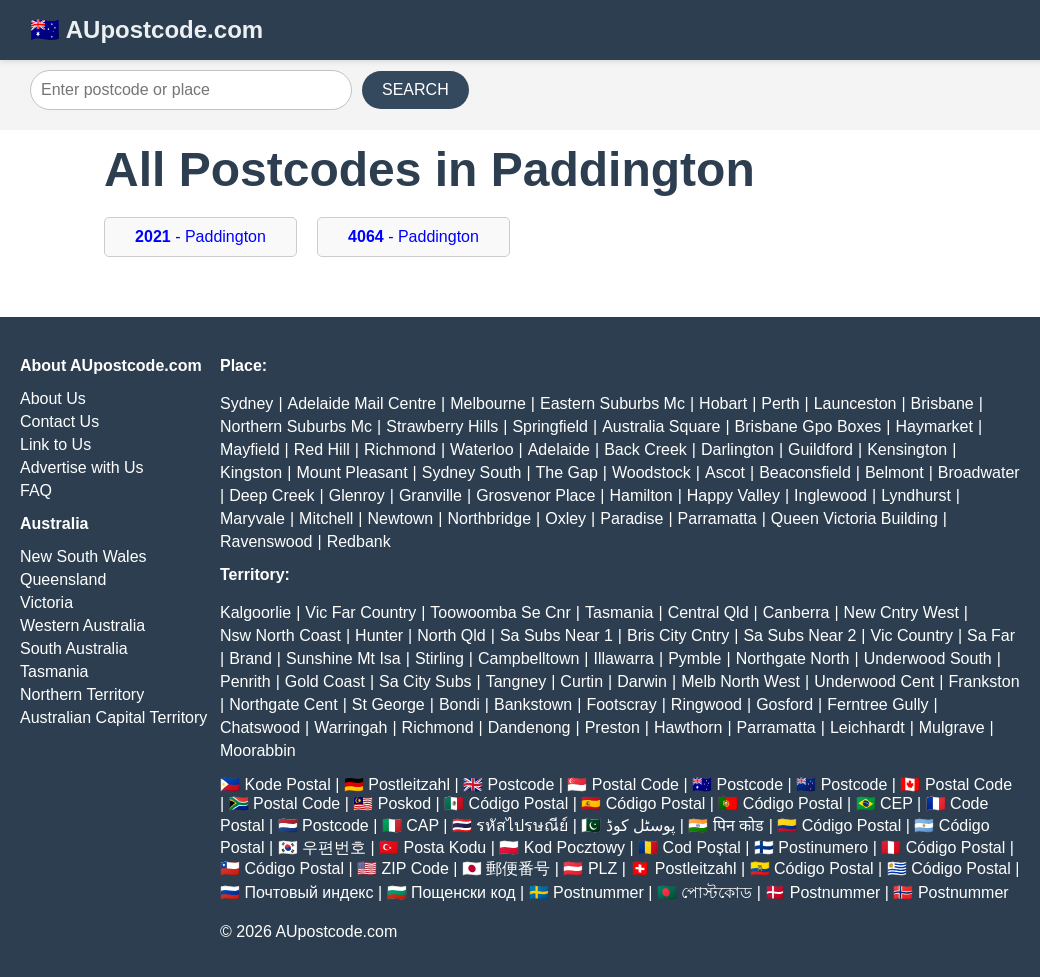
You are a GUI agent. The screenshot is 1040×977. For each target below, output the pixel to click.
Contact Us (59, 421)
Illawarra (624, 658)
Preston (612, 727)
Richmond (400, 449)
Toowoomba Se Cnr (500, 612)
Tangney (516, 681)
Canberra (796, 612)
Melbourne (488, 403)
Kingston (251, 472)
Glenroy (357, 495)
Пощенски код (463, 892)
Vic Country (912, 635)
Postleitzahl (409, 784)
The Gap (567, 472)
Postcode (521, 784)
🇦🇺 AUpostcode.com (146, 29)
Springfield (550, 426)
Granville (430, 495)
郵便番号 (518, 868)
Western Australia (82, 625)
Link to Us (55, 444)
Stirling (439, 658)
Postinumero (823, 847)
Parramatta (717, 518)
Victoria (46, 602)
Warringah (350, 727)
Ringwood (706, 704)
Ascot (725, 472)
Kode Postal (287, 784)
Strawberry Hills (442, 426)
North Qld (451, 635)
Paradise (631, 518)
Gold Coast (325, 681)
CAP (422, 825)
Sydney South (472, 472)
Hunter (379, 635)
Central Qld (708, 612)
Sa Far (991, 635)
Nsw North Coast (280, 635)
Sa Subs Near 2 (799, 635)
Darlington (737, 449)
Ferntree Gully (877, 704)
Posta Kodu (444, 847)
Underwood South (928, 658)
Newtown (400, 518)
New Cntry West (901, 612)
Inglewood (830, 495)
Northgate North (793, 658)
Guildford (820, 449)
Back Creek (645, 449)
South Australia (74, 648)
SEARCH (415, 89)
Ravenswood (266, 541)
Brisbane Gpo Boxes (808, 426)
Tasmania (54, 671)
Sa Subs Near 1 (556, 635)
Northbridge (489, 518)
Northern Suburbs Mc (296, 426)
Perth (780, 403)
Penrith (245, 681)
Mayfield (250, 449)
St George (388, 704)
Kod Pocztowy (574, 847)
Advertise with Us (82, 467)
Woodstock (651, 472)
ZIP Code (415, 868)
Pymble (694, 658)
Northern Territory (82, 694)
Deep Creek (271, 495)
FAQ (36, 490)
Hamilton (641, 495)
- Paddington (200, 236)
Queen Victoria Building (854, 518)
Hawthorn (688, 727)
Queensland (63, 579)
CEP (896, 803)
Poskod (404, 803)
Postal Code (635, 784)
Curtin (581, 681)
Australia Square (661, 426)
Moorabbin (258, 750)
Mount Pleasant (351, 472)
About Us (53, 398)
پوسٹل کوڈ (640, 825)
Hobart (723, 403)
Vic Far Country (360, 612)
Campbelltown (528, 658)
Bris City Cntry (678, 635)
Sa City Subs (425, 681)
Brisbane (942, 403)
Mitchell (326, 518)
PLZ (602, 868)
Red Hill (322, 449)
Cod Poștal (702, 847)
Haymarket (934, 426)
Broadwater (979, 472)
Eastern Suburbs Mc (612, 403)
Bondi (459, 704)
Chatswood (260, 727)
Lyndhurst (916, 495)
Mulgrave (952, 727)
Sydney (246, 403)
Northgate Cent (283, 704)
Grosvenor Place (535, 495)
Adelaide (559, 449)
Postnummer (598, 892)
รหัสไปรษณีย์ (522, 825)
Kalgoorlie (255, 612)
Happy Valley (733, 495)
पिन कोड (738, 825)
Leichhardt (867, 727)
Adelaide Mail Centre (362, 403)
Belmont (894, 472)
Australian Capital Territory (113, 717)
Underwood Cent (874, 681)
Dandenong (529, 727)
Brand (250, 658)
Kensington (907, 449)
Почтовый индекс (308, 892)
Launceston (855, 403)
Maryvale (252, 518)
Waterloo (481, 449)
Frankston (983, 681)
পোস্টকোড (716, 892)
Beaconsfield (805, 472)
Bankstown (533, 704)
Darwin (642, 681)
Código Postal (519, 803)
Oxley (565, 518)
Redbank (359, 541)
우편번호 (334, 847)
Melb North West (740, 681)
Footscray (621, 704)
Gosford (784, 704)
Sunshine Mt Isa (343, 658)
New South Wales (83, 556)
